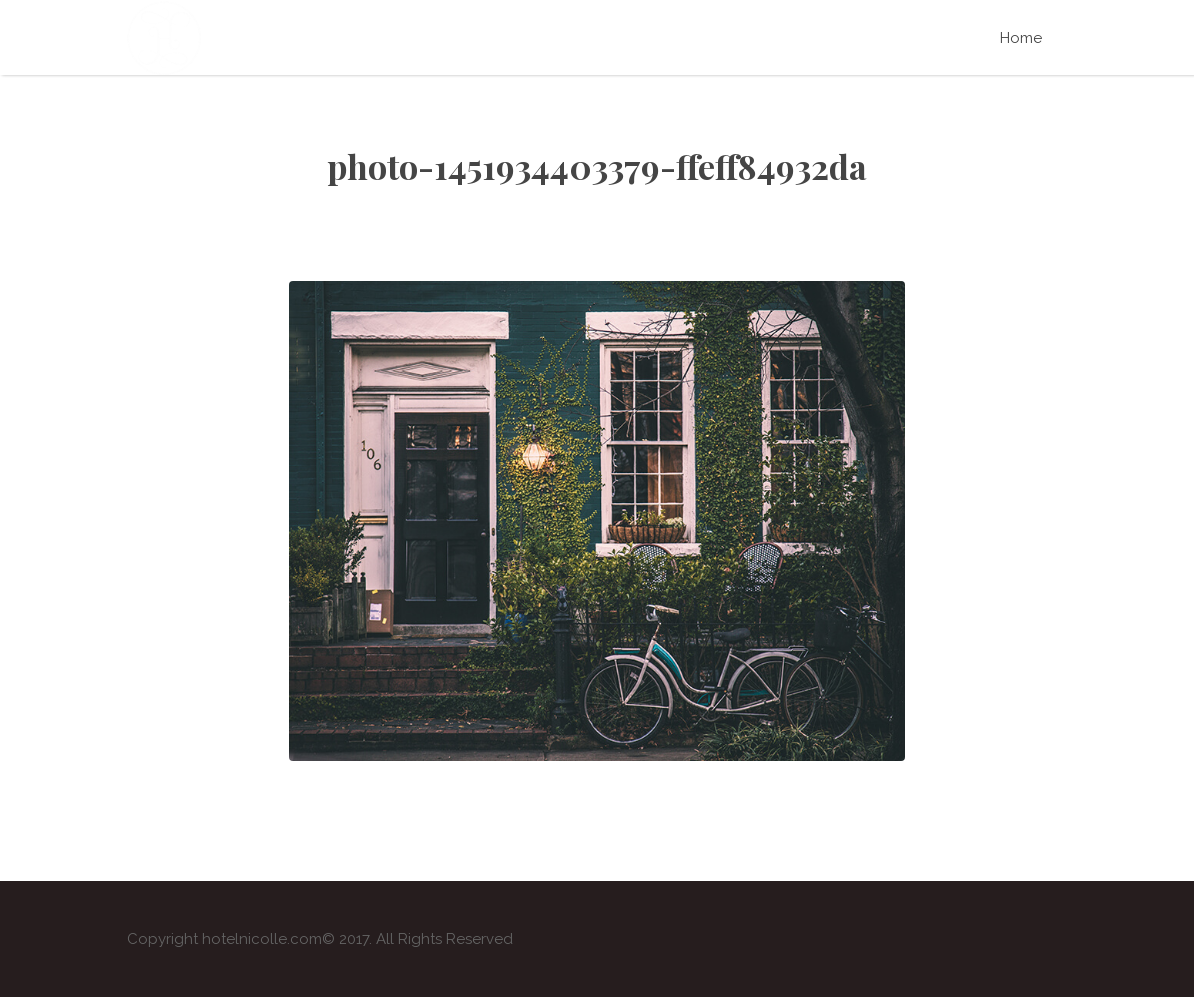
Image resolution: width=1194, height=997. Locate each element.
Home (1021, 38)
